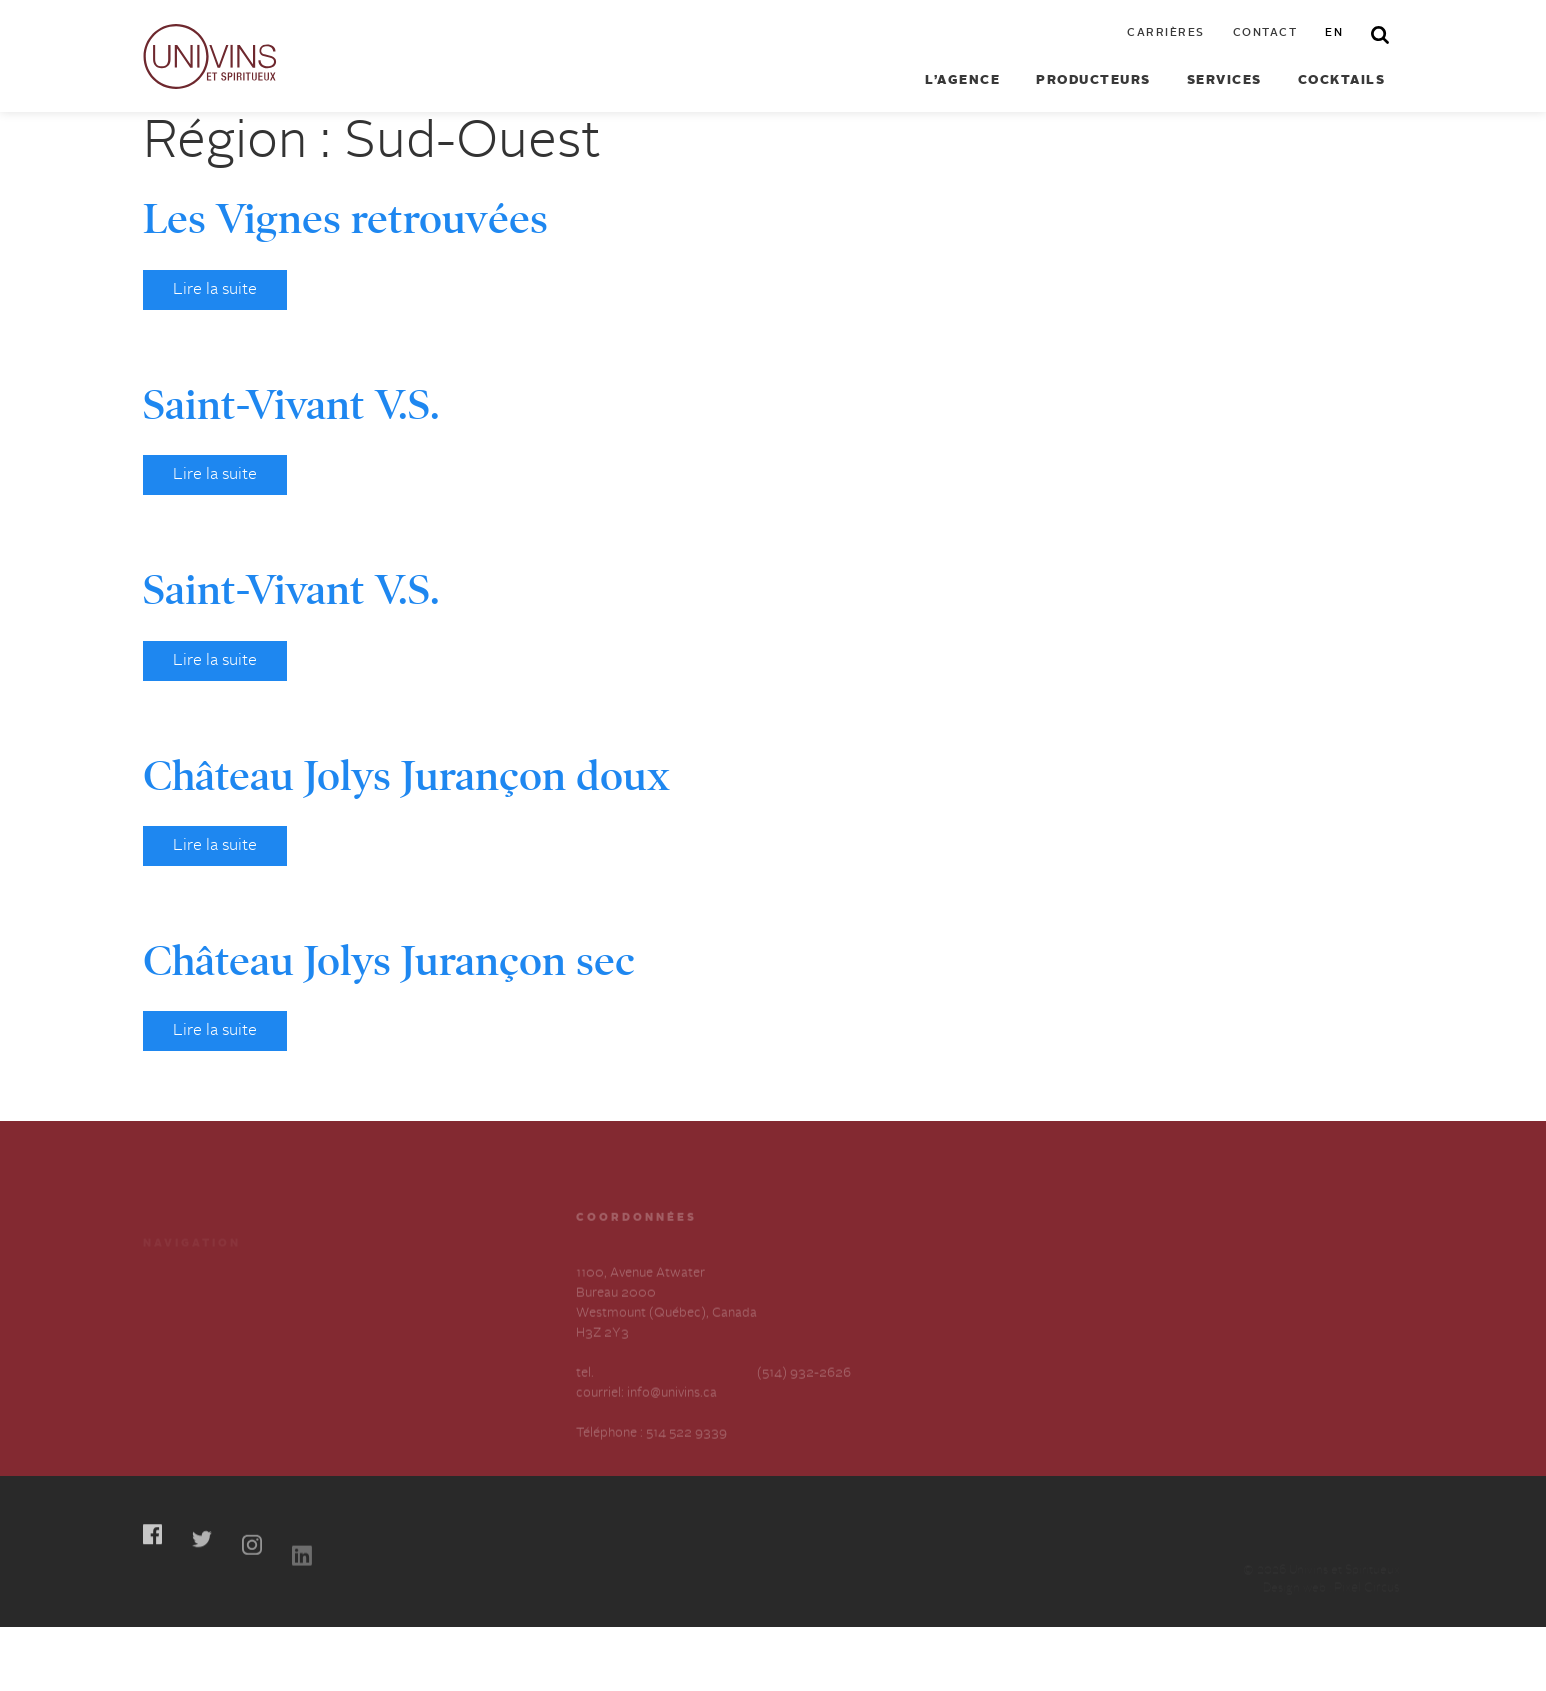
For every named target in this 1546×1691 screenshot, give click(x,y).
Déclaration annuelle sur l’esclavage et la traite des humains (217, 1402)
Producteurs (1093, 80)
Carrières (1166, 33)
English (360, 1382)
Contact (1265, 33)
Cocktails (1342, 80)
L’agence (962, 80)
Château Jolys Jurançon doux (406, 776)
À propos (170, 1346)
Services (1224, 80)
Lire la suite (215, 290)
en (1334, 33)
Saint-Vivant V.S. (291, 405)
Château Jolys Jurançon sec (389, 961)
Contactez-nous (387, 1346)
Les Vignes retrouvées (345, 219)
